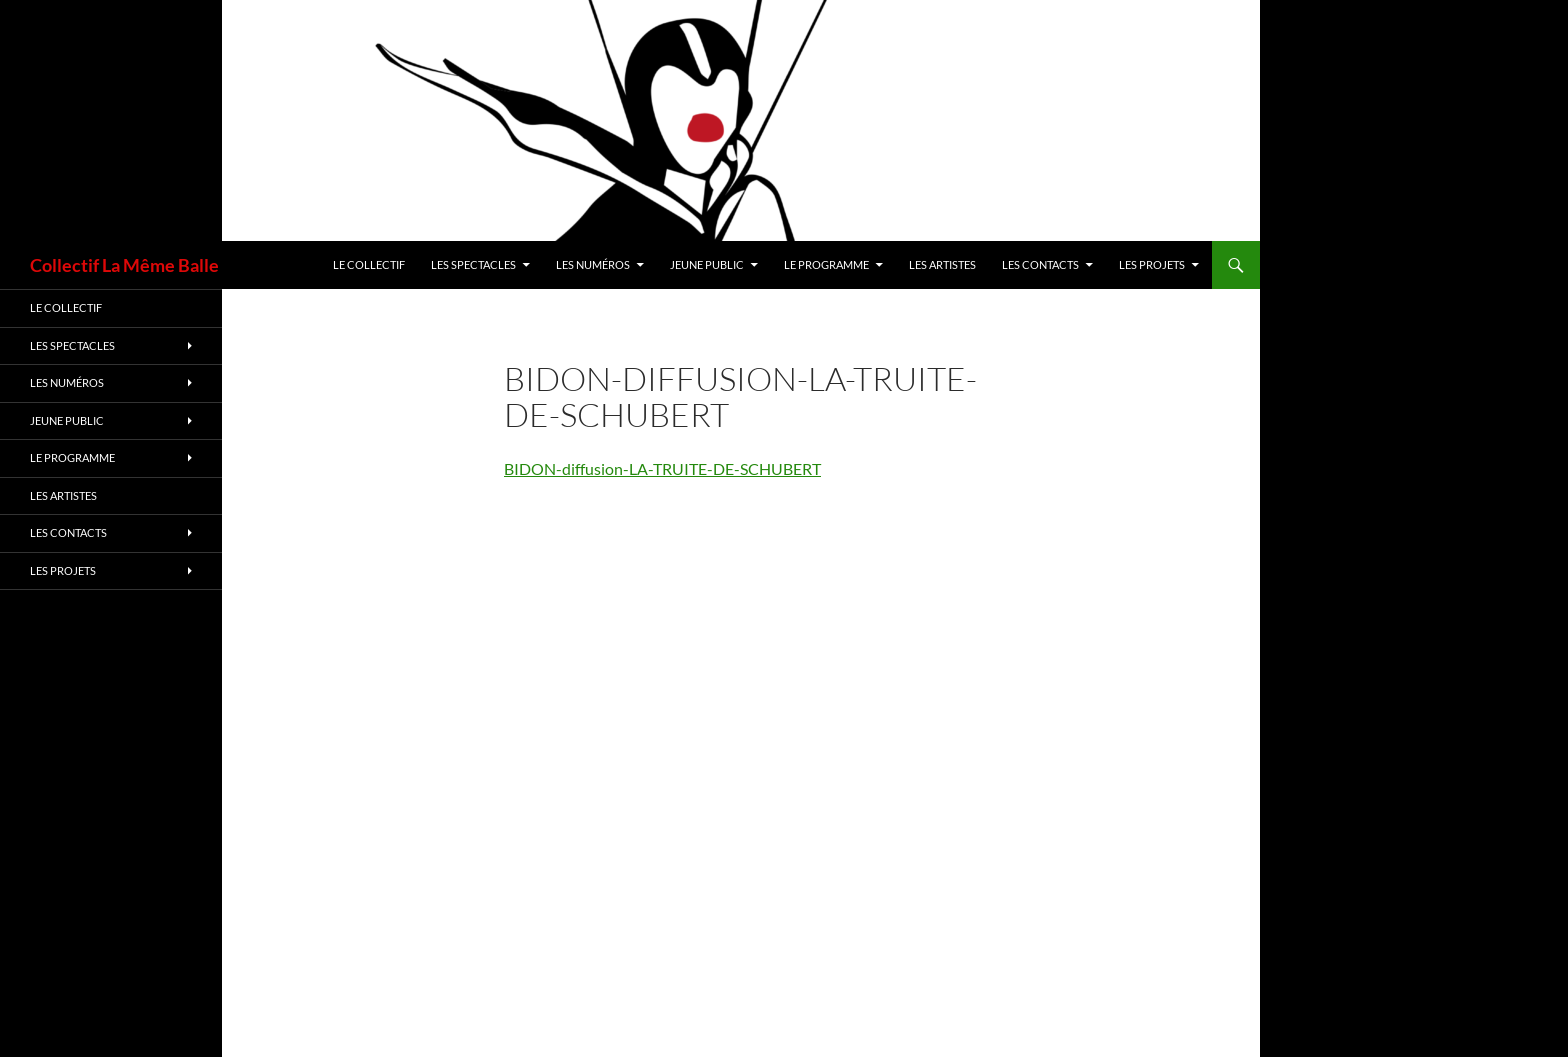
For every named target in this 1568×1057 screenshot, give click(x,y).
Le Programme (826, 264)
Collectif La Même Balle (124, 265)
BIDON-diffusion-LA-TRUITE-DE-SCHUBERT (662, 468)
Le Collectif (369, 264)
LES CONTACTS (1040, 264)
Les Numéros (593, 264)
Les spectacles (473, 264)
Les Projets (1152, 264)
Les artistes (942, 264)
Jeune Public (707, 264)
